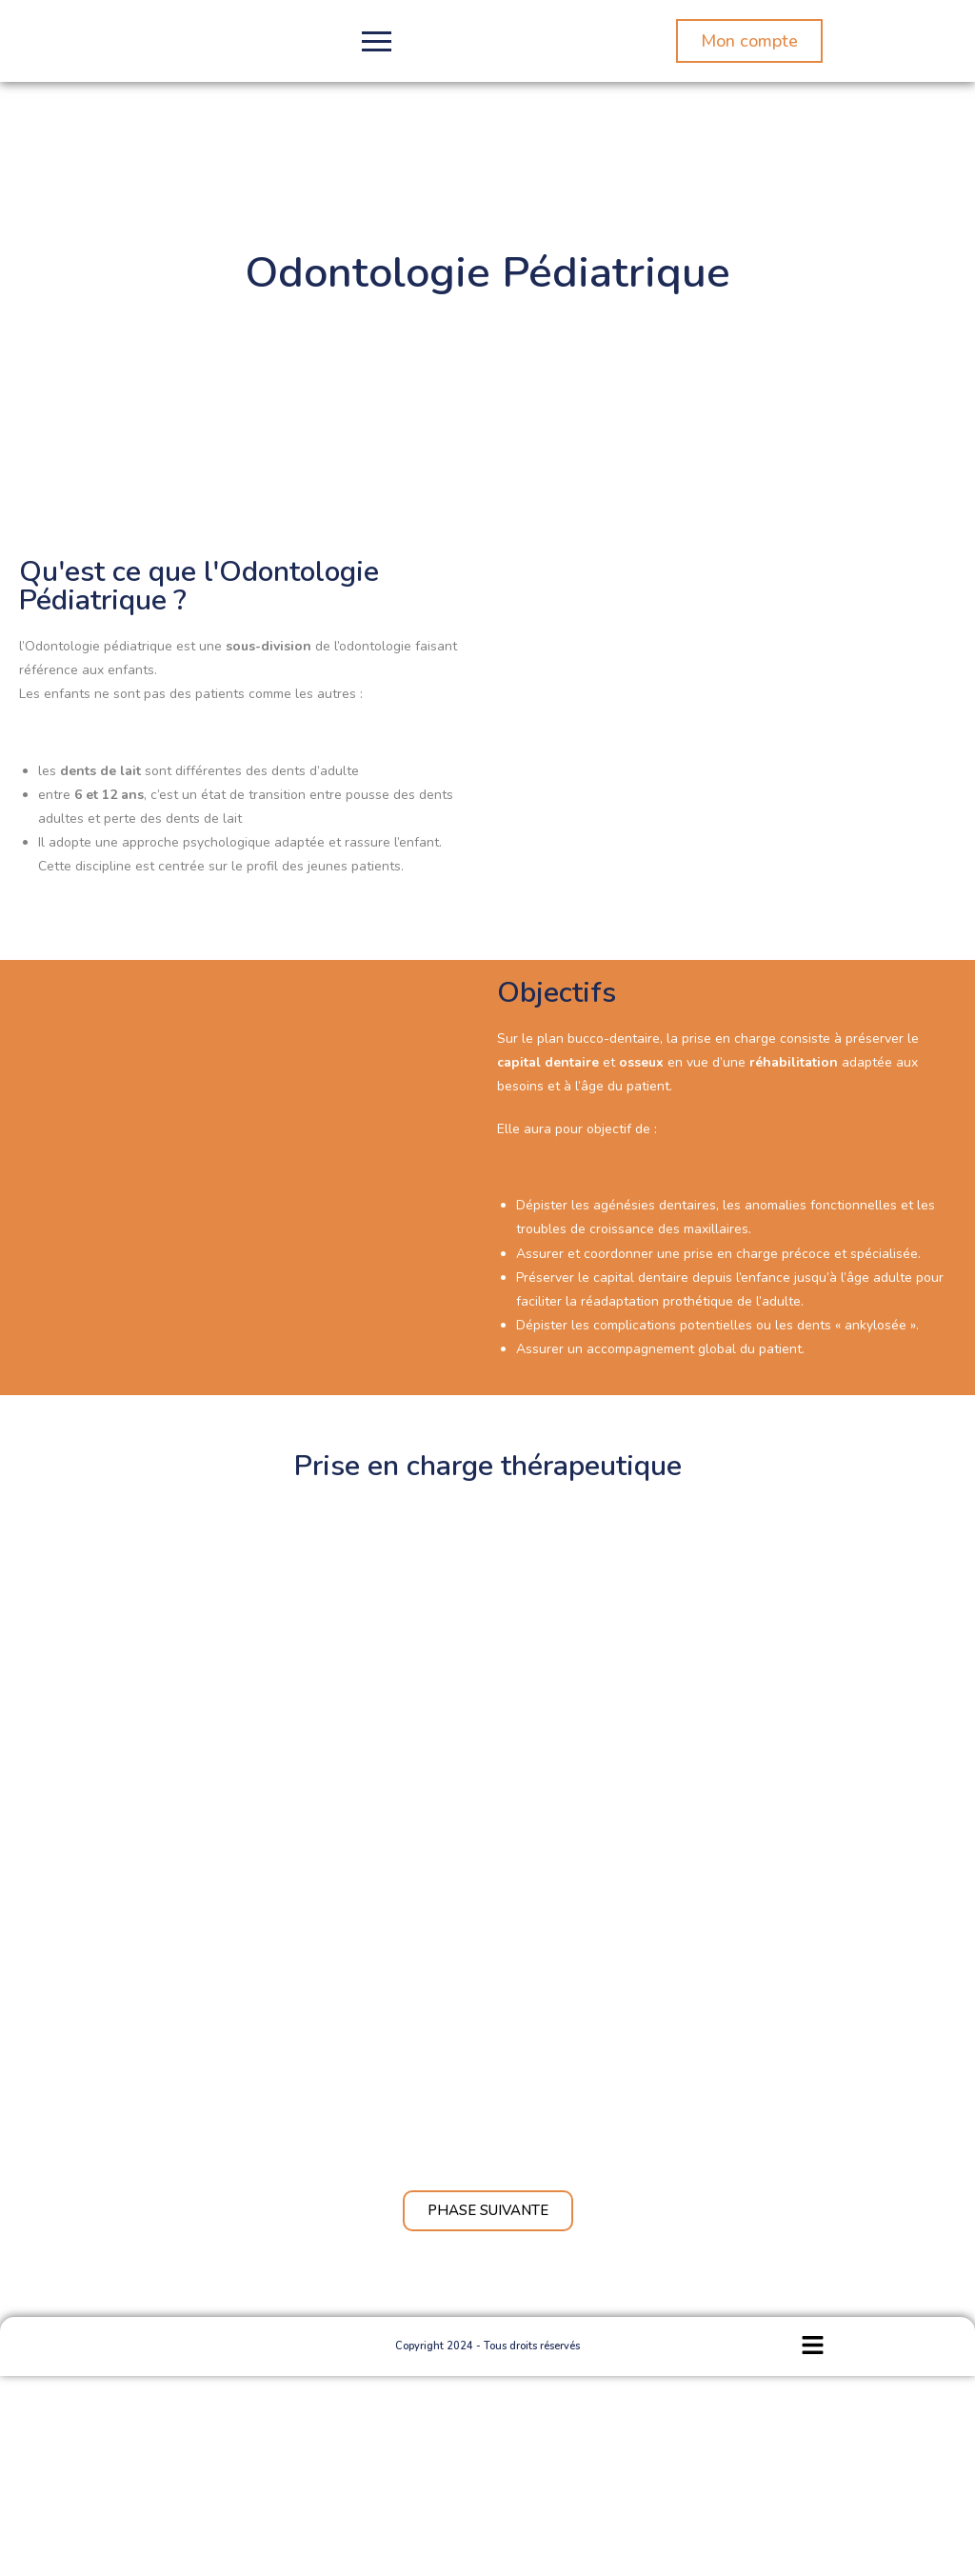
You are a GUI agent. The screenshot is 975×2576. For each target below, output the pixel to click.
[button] (812, 2346)
